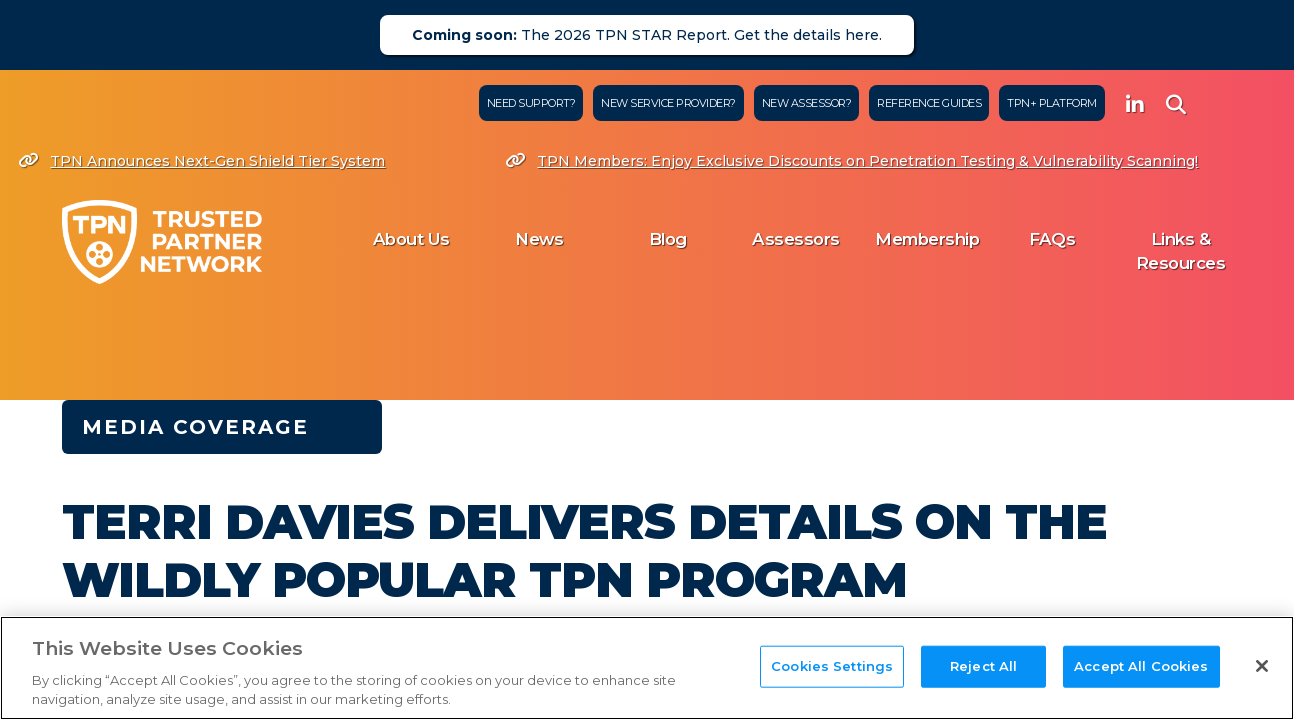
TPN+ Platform (1052, 103)
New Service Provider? (668, 103)
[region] (647, 668)
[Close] (1262, 666)
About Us (411, 239)
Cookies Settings (832, 666)
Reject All (983, 666)
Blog (668, 239)
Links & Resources (1181, 251)
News (539, 239)
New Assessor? (807, 103)
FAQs (1052, 239)
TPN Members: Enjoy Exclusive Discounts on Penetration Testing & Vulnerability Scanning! (855, 161)
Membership (927, 239)
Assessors (796, 239)
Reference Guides (929, 103)
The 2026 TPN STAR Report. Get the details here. (647, 35)
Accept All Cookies (1141, 666)
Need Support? (531, 103)
